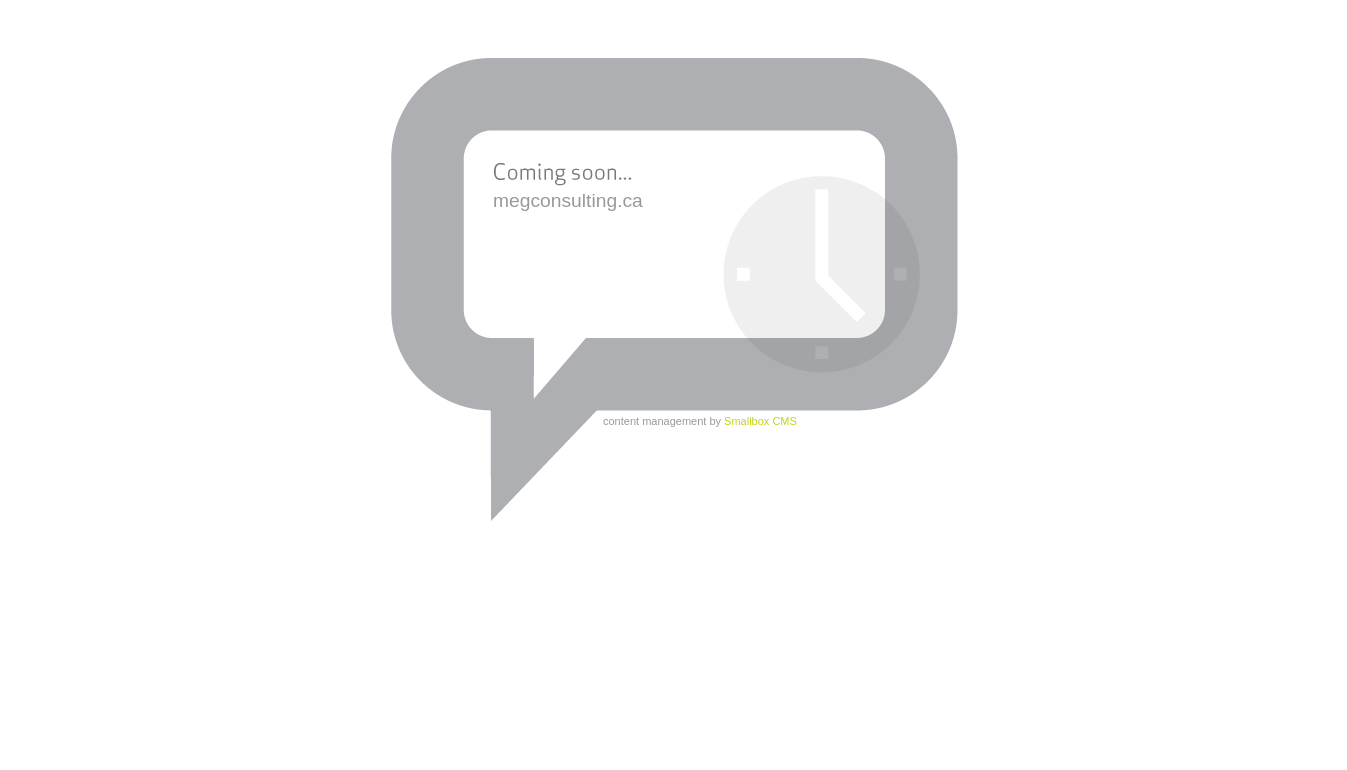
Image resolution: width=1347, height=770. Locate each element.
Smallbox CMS (760, 421)
